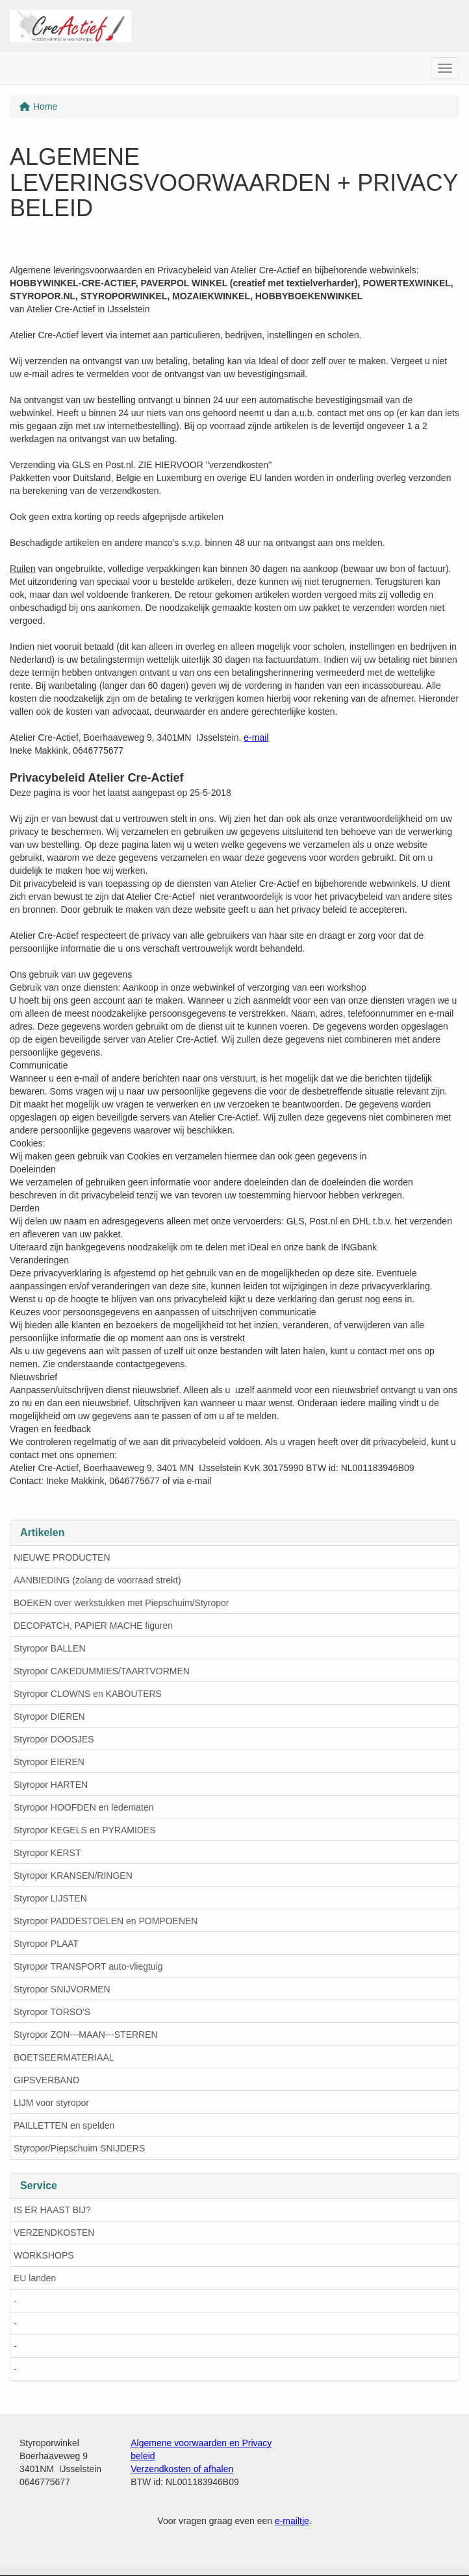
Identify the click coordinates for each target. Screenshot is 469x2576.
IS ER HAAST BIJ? (52, 2210)
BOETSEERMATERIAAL (64, 2057)
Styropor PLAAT (46, 1943)
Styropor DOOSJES (54, 1739)
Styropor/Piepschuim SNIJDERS (79, 2148)
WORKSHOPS (44, 2255)
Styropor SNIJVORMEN (62, 1989)
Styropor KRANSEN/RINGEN (73, 1875)
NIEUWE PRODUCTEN (62, 1557)
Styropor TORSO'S (52, 2012)
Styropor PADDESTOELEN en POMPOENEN (105, 1921)
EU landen (35, 2278)
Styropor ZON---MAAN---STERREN (86, 2034)
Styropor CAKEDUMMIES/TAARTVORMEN (102, 1671)
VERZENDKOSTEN (54, 2232)
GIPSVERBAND (46, 2080)
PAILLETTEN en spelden (64, 2125)
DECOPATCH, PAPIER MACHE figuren (93, 1625)
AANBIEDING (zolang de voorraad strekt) (97, 1580)
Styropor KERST (47, 1853)
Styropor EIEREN (49, 1762)
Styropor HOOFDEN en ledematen (84, 1807)
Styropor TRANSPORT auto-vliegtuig (88, 1966)
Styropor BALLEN (50, 1648)
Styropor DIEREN (49, 1716)
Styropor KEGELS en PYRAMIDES (85, 1830)
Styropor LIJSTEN (50, 1898)
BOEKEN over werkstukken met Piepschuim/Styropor (121, 1603)
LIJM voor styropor (51, 2103)
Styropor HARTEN (51, 1784)
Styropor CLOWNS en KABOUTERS (88, 1694)
